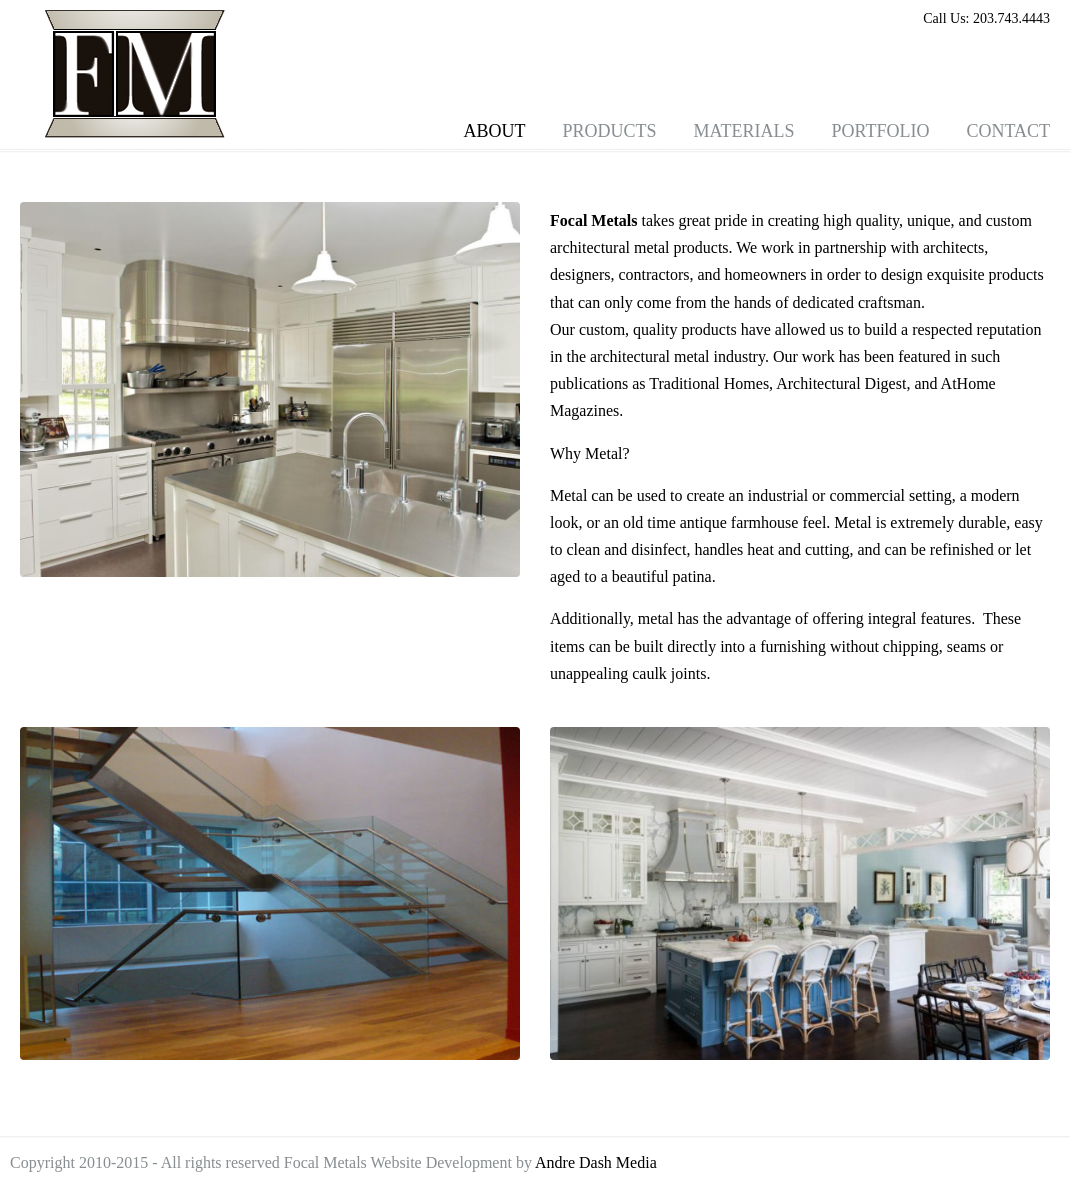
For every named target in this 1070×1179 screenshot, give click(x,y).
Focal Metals (135, 74)
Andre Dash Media (596, 1162)
